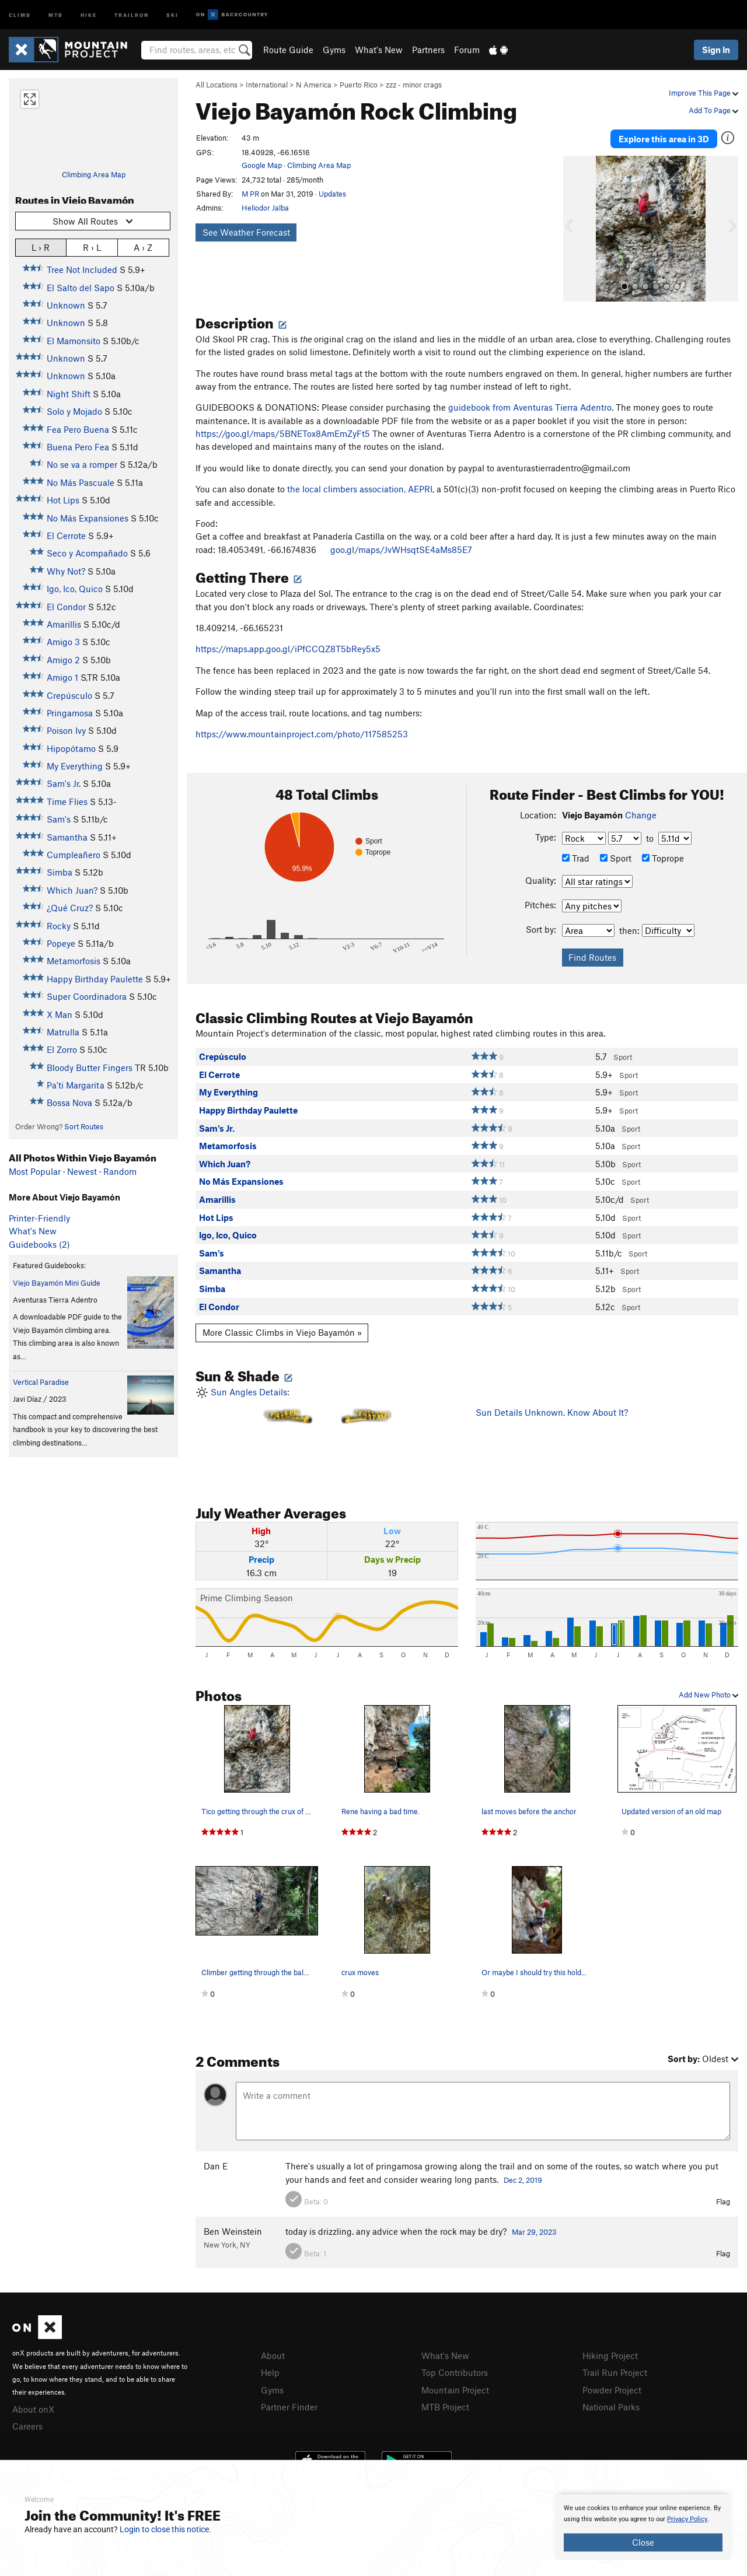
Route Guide (288, 49)
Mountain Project (455, 2389)
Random (120, 1171)
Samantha (67, 837)
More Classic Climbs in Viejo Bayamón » (282, 1331)
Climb (20, 14)
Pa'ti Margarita (75, 1085)
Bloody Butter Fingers (89, 1067)
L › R (41, 247)
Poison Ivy (66, 730)
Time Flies (67, 801)
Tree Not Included (82, 269)
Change (641, 814)
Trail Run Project (614, 2372)
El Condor (66, 606)
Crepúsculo (69, 695)
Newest (82, 1171)
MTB (55, 14)
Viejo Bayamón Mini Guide (56, 1282)
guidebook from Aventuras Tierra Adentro (530, 406)
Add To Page (713, 110)
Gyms (334, 49)
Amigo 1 (62, 677)
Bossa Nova (69, 1102)
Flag (723, 2201)
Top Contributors (454, 2372)
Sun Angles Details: (327, 1432)
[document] (643, 2527)
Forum (467, 49)
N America (313, 84)
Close (643, 2542)
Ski (172, 14)
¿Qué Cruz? (70, 907)
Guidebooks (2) (39, 1244)
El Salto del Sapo (80, 287)
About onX (33, 2408)
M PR (250, 193)
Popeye (61, 943)
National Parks (611, 2406)
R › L (92, 247)
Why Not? (66, 571)
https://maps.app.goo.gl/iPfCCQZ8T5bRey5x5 (288, 648)
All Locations (217, 84)
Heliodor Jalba (265, 207)
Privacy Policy (687, 2519)
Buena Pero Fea (78, 447)
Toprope (663, 857)
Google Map (262, 165)
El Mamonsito (73, 340)
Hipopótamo (71, 748)
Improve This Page (703, 92)
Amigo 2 (63, 659)
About (273, 2355)
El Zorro (62, 1049)
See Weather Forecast (246, 232)
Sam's (59, 819)
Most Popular (35, 1171)
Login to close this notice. (165, 2529)
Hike (89, 14)
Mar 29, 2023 (534, 2231)
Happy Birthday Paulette (95, 979)
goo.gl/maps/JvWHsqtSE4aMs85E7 (401, 549)
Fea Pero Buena (78, 429)
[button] (575, 228)
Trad (575, 857)
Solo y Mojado (74, 411)
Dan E (216, 2165)
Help (270, 2372)
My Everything (75, 766)
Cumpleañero (73, 854)
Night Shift (68, 393)
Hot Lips (63, 500)
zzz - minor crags (414, 84)
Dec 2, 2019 (523, 2179)
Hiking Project (610, 2355)
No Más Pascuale (80, 482)
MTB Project (445, 2406)
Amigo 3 (63, 641)
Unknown (66, 305)
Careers (27, 2425)
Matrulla (63, 1032)
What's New (379, 49)
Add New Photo (708, 1694)
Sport (615, 857)
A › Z (143, 247)
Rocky (59, 926)
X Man (59, 1014)
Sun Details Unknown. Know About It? (552, 1411)
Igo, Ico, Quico (75, 588)
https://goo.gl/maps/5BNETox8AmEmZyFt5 (283, 433)
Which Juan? (72, 890)
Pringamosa (70, 713)
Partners (428, 49)
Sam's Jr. (64, 783)
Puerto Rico (359, 84)
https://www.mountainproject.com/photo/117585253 (302, 733)
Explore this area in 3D (664, 139)
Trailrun (131, 14)
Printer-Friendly (39, 1218)
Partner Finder (289, 2406)
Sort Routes (83, 1126)
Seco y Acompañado (87, 553)
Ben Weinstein (233, 2230)
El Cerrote (66, 535)
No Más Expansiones (87, 518)
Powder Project (611, 2389)
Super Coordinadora (87, 996)
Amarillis (64, 624)
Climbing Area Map (93, 174)
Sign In (716, 49)
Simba (59, 872)
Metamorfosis (73, 961)
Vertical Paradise (41, 1382)
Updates (332, 193)
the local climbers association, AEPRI (359, 488)
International (267, 84)
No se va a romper (82, 464)
